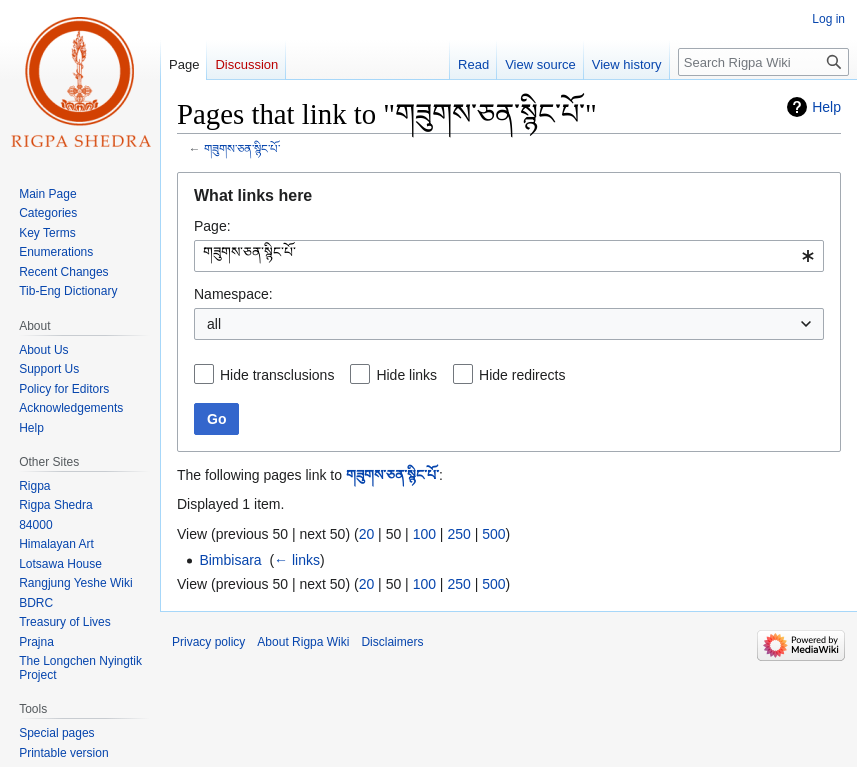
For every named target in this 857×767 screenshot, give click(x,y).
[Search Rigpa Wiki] (763, 62)
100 (424, 534)
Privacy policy (208, 642)
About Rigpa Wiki (303, 642)
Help (826, 107)
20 (367, 534)
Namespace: (233, 294)
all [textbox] (214, 324)
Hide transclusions (277, 375)
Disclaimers (392, 642)
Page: (212, 226)
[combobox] (509, 256)
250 (458, 534)
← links (297, 560)
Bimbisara (230, 560)
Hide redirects (522, 375)
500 (493, 534)
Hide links (406, 375)
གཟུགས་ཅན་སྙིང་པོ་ (242, 148)
